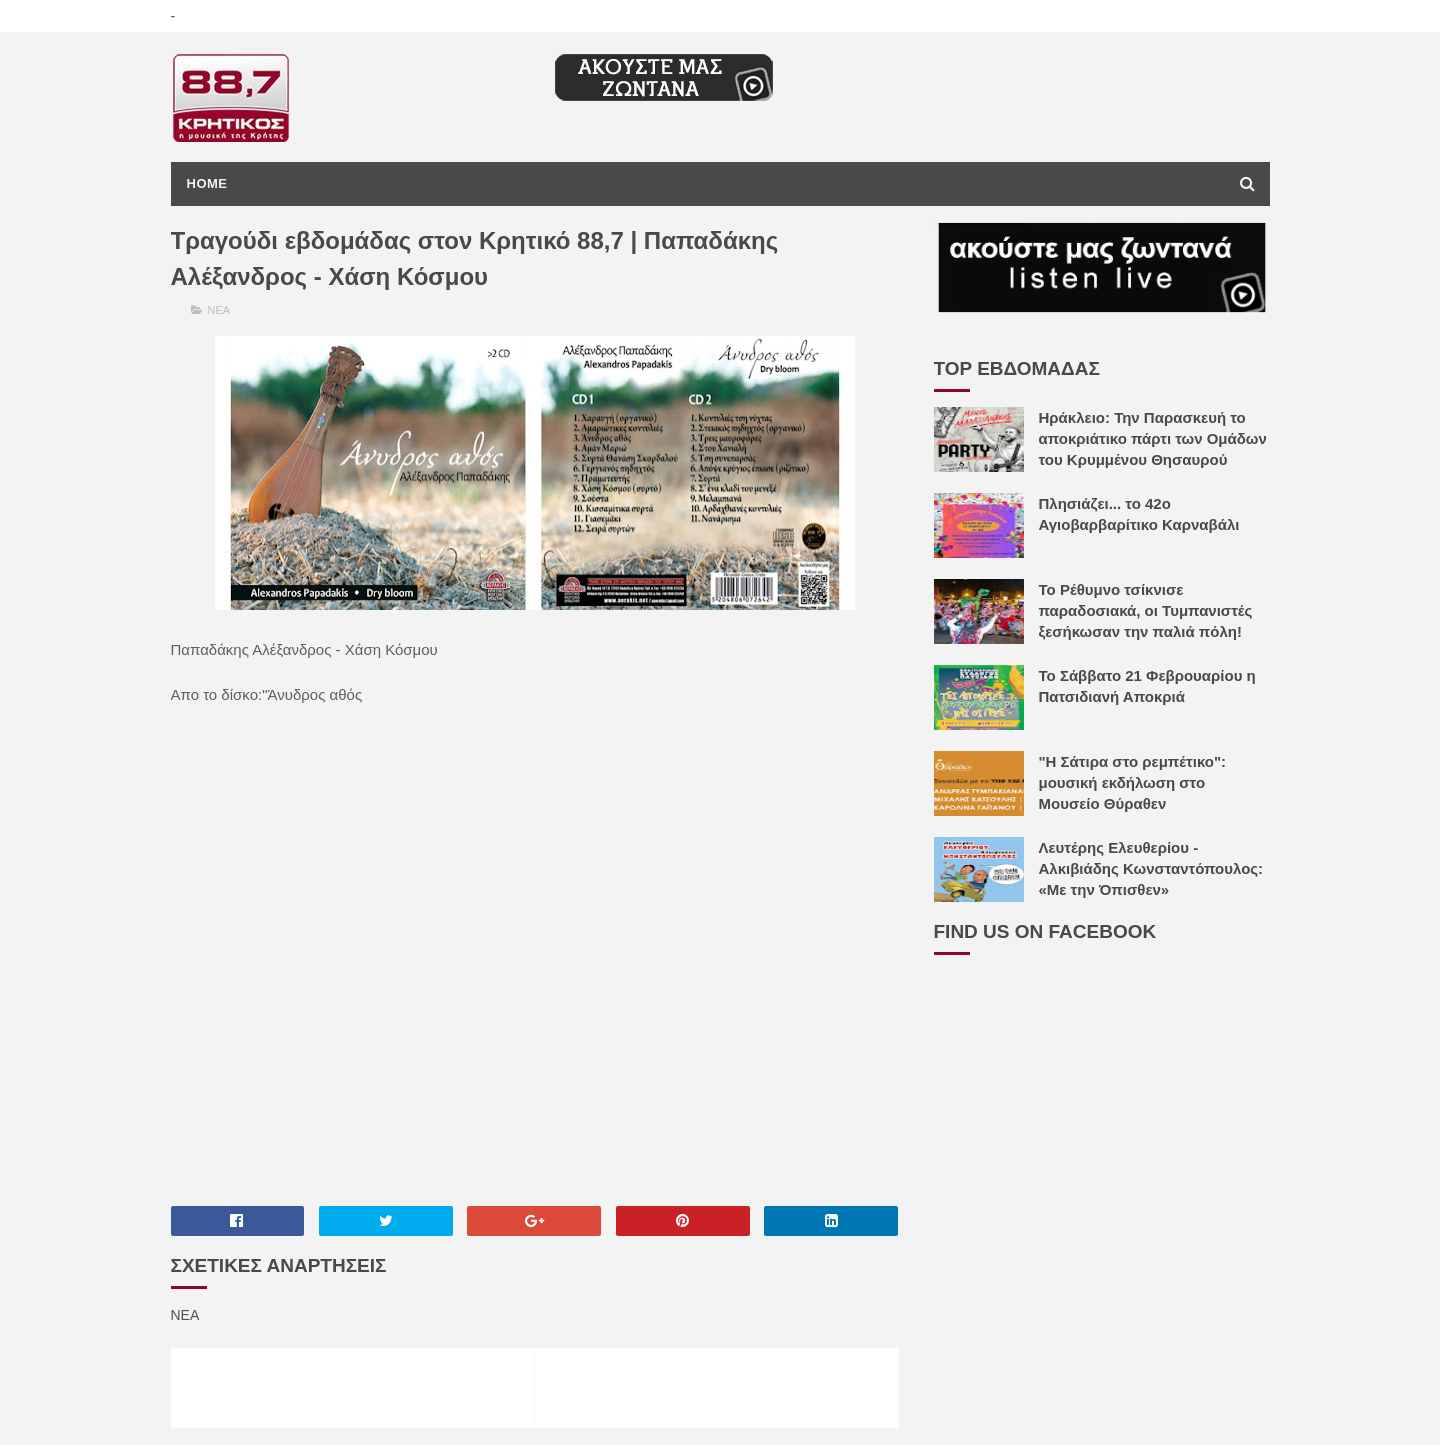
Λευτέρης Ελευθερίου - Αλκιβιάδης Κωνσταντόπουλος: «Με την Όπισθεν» (1151, 868)
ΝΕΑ (219, 310)
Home (207, 183)
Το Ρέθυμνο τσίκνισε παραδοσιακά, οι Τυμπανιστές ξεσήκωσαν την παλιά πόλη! (1146, 610)
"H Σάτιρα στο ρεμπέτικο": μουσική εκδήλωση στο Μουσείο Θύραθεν (1133, 782)
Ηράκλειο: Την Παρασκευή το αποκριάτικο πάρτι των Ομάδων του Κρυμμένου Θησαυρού (1153, 438)
